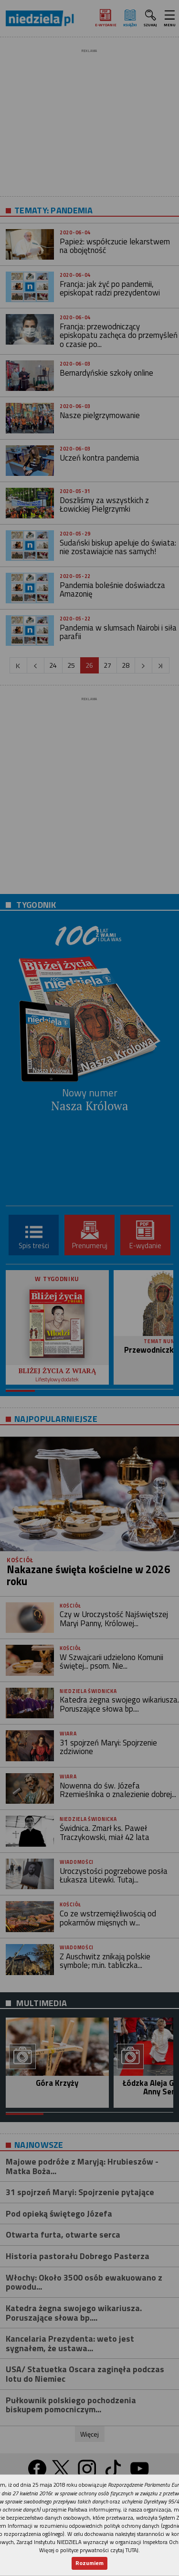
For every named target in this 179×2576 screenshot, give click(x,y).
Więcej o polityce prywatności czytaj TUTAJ (88, 2550)
